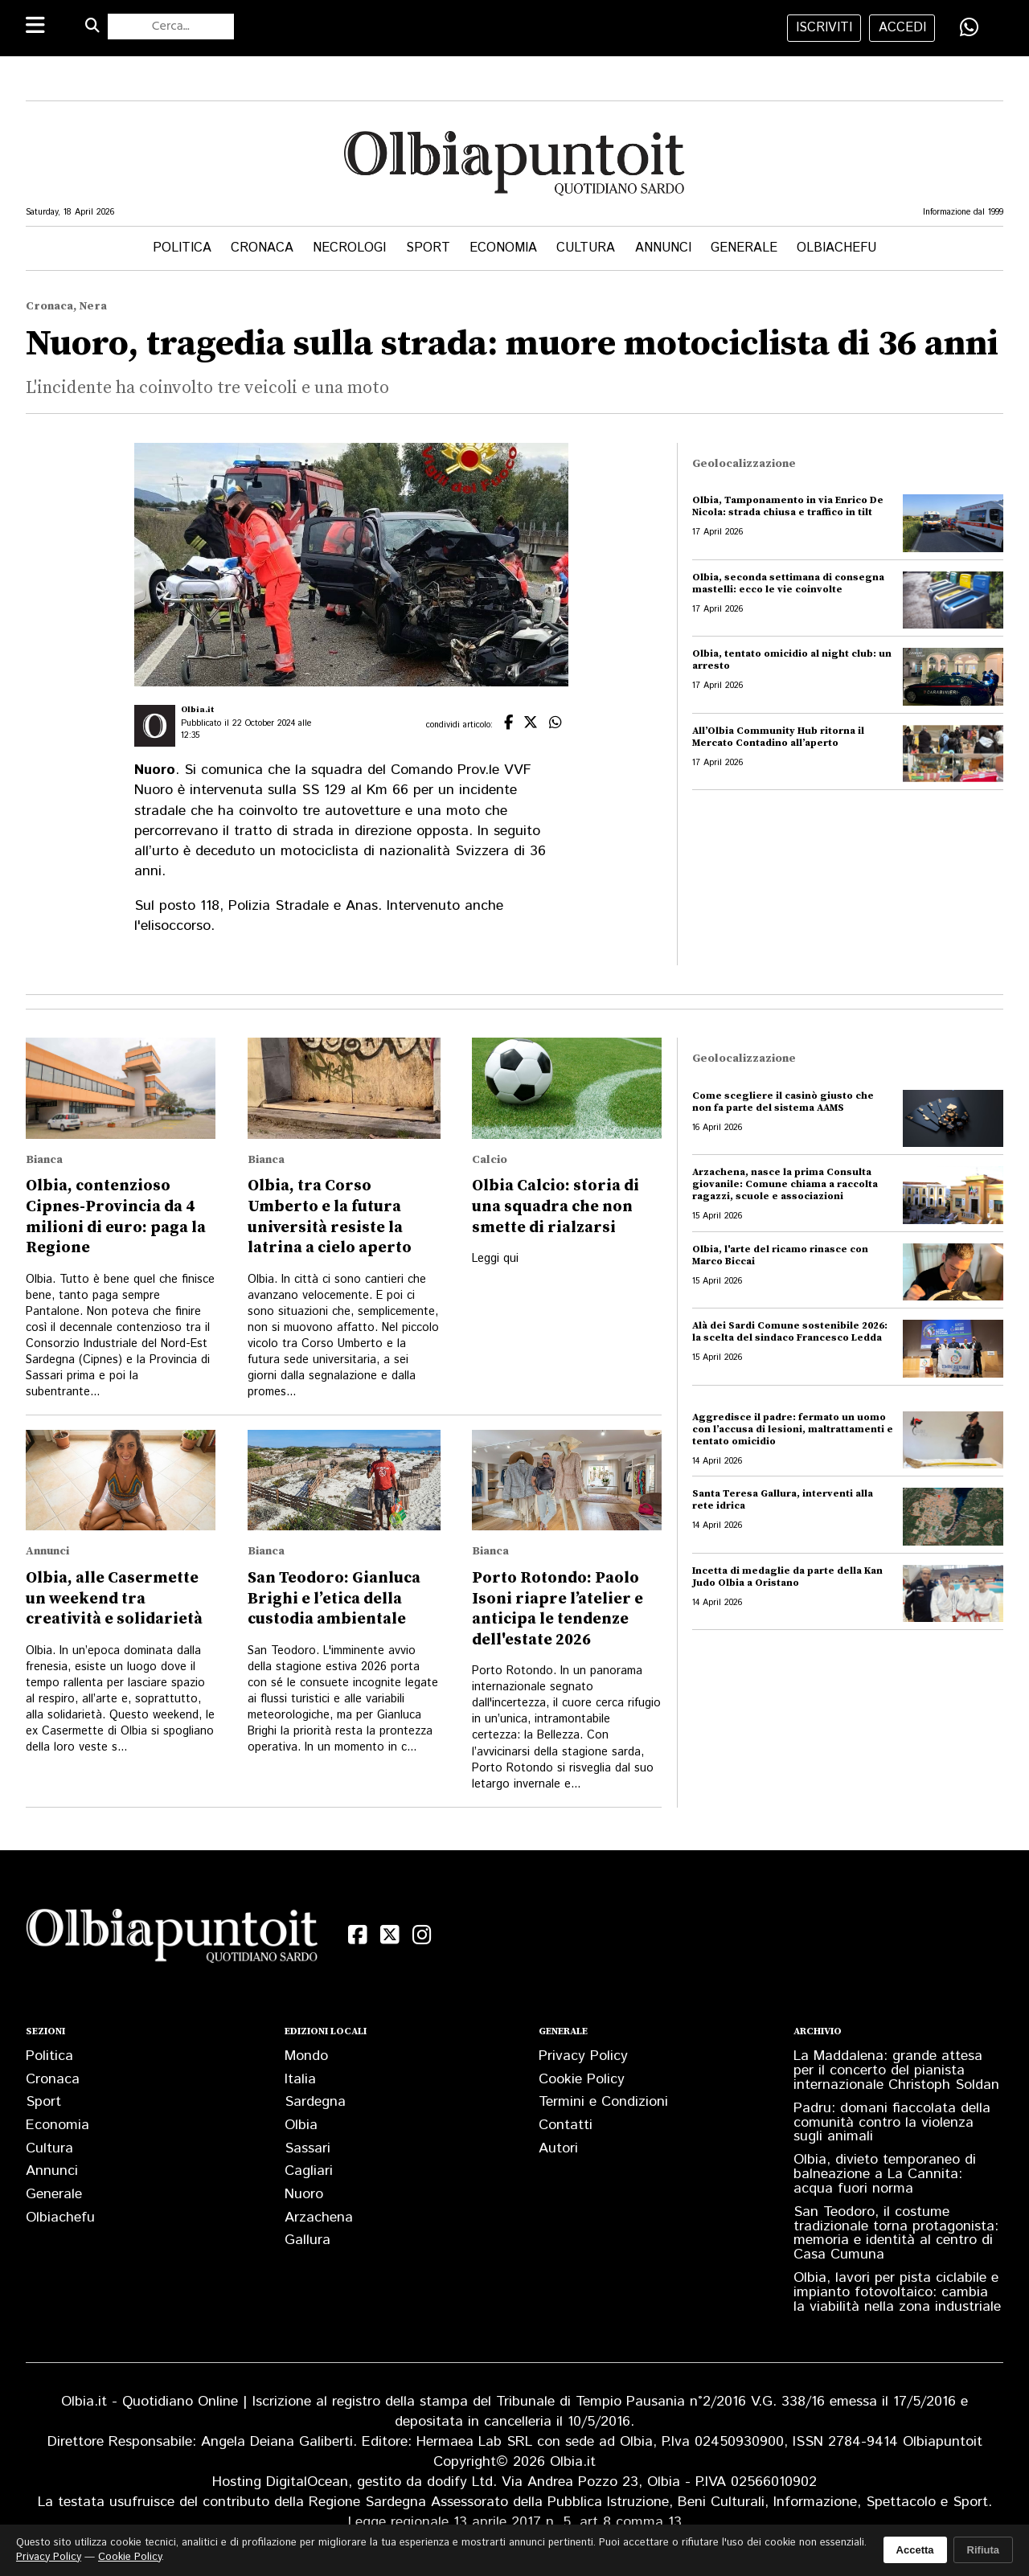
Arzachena (319, 2217)
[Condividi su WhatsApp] (969, 27)
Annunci (663, 248)
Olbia (301, 2125)
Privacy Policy (583, 2056)
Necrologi (349, 248)
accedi (902, 27)
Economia (503, 248)
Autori (558, 2148)
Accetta (915, 2550)
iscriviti (824, 27)
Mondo (306, 2056)
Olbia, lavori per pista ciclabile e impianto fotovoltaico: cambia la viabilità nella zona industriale (897, 2292)
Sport (428, 248)
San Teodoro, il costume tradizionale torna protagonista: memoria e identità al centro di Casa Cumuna (895, 2233)
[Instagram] (422, 1935)
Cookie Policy (582, 2079)
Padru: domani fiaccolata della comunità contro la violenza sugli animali (891, 2123)
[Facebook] (358, 1935)
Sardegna (315, 2101)
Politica (182, 248)
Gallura (307, 2240)
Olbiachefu (836, 248)
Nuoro (304, 2194)
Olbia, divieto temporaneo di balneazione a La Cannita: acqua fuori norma (884, 2174)
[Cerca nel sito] (171, 26)
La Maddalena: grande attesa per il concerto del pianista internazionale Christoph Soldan (896, 2070)
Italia (300, 2079)
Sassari (307, 2148)
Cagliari (309, 2170)
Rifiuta (983, 2550)
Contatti (565, 2125)
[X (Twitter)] (390, 1935)
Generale (744, 248)
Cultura (585, 248)
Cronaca (262, 248)
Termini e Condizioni (603, 2101)
